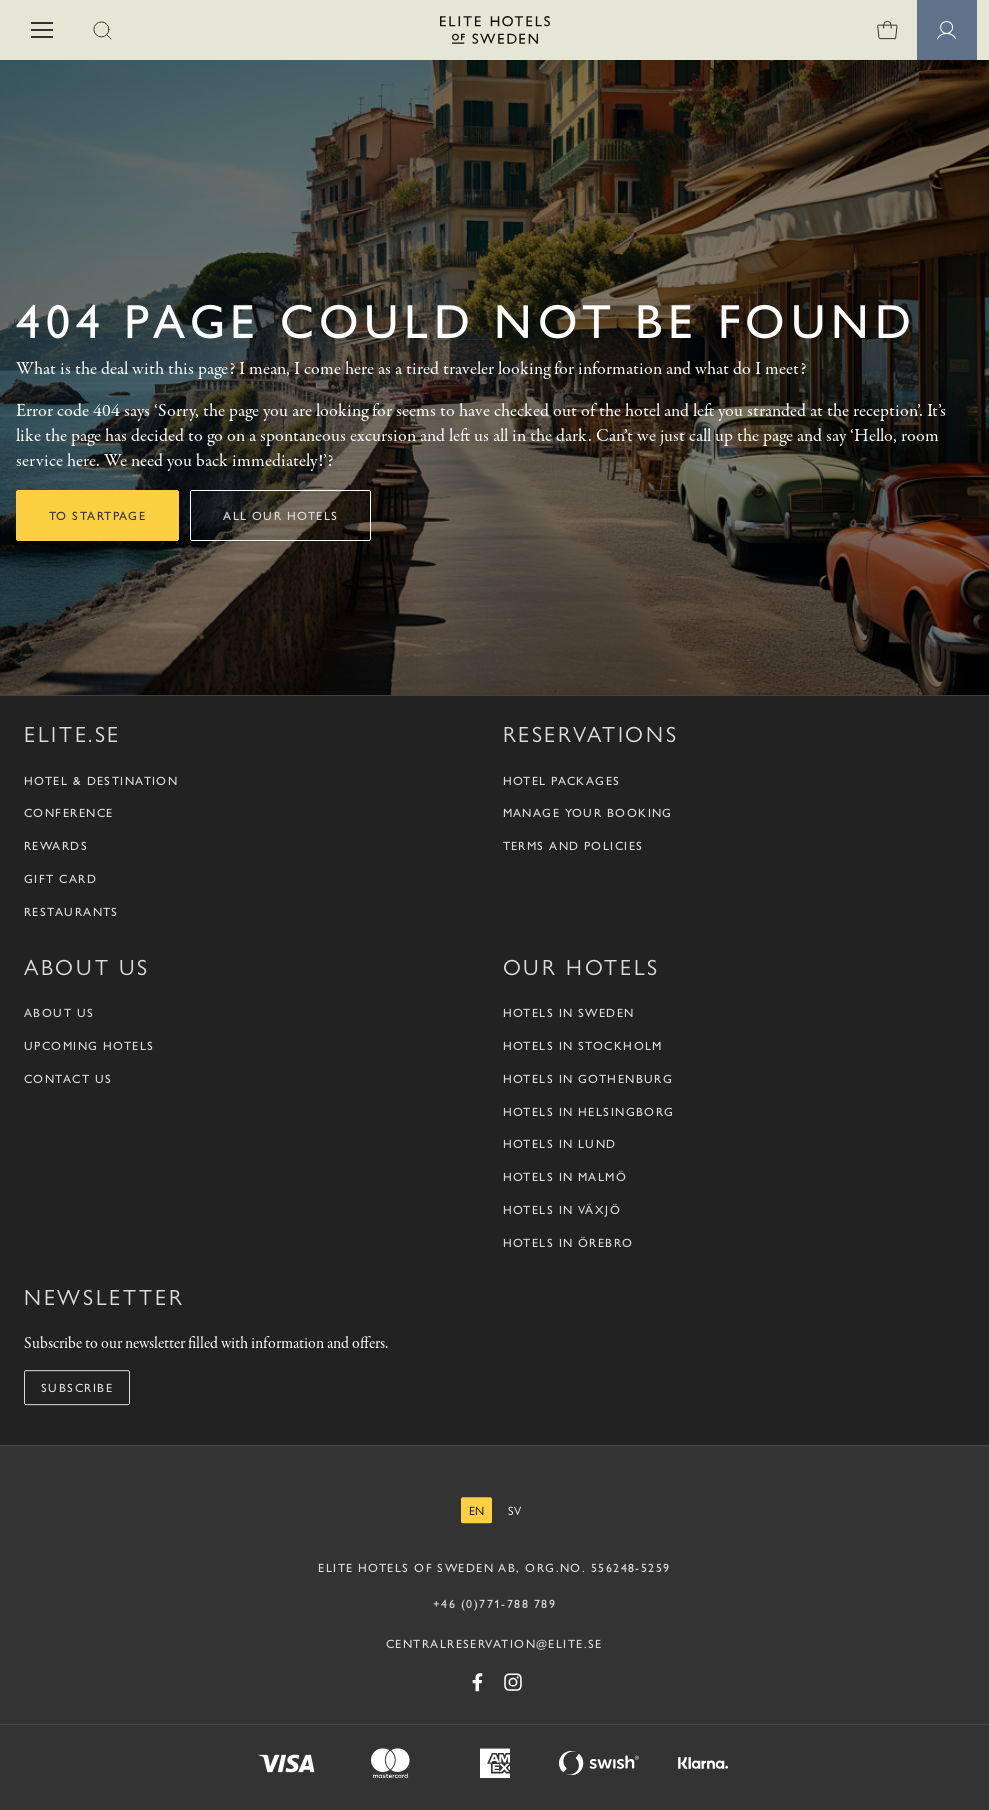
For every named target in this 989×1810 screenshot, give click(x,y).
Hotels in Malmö (565, 1176)
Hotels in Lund (560, 1143)
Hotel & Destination (101, 780)
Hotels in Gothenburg (588, 1078)
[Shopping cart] (887, 30)
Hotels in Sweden (569, 1012)
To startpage (97, 515)
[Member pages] (947, 30)
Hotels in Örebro (568, 1242)
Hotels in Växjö (562, 1209)
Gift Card (60, 878)
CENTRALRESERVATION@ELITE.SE (494, 1643)
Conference (68, 812)
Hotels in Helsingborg (589, 1111)
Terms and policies (573, 845)
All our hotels (280, 515)
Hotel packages (562, 780)
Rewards (56, 845)
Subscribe (77, 1387)
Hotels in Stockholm (583, 1045)
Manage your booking (588, 812)
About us (59, 1012)
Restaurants (71, 911)
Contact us (68, 1078)
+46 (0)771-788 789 (494, 1603)
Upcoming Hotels (89, 1045)
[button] (42, 30)
